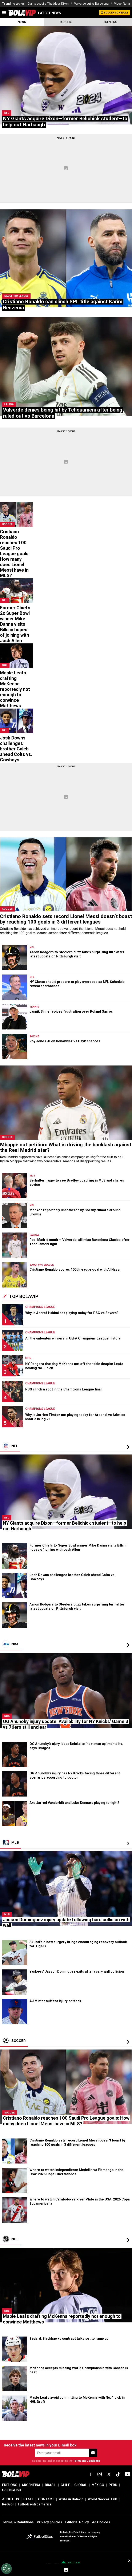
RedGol (7, 2504)
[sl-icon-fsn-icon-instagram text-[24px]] (99, 2474)
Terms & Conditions (18, 2522)
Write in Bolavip (71, 2499)
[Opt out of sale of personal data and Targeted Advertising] (6, 2568)
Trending (110, 22)
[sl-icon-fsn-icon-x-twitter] (108, 2474)
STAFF (28, 2499)
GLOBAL (80, 2485)
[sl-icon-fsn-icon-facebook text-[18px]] (90, 2474)
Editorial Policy (77, 2522)
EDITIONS (9, 2485)
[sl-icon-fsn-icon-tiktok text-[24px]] (118, 2474)
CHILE (65, 2485)
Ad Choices (101, 2522)
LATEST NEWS (49, 13)
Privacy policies (49, 2522)
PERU (113, 2485)
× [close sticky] (129, 2560)
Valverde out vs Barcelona (91, 3)
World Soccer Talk (102, 2499)
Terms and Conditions (86, 2460)
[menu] (4, 12)
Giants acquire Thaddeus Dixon (48, 3)
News (22, 22)
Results (66, 22)
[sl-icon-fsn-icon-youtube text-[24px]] (127, 2474)
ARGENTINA (31, 2485)
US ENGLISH (11, 2490)
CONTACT (46, 2499)
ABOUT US (10, 2499)
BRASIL (50, 2485)
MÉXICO (98, 2485)
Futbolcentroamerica (35, 2504)
